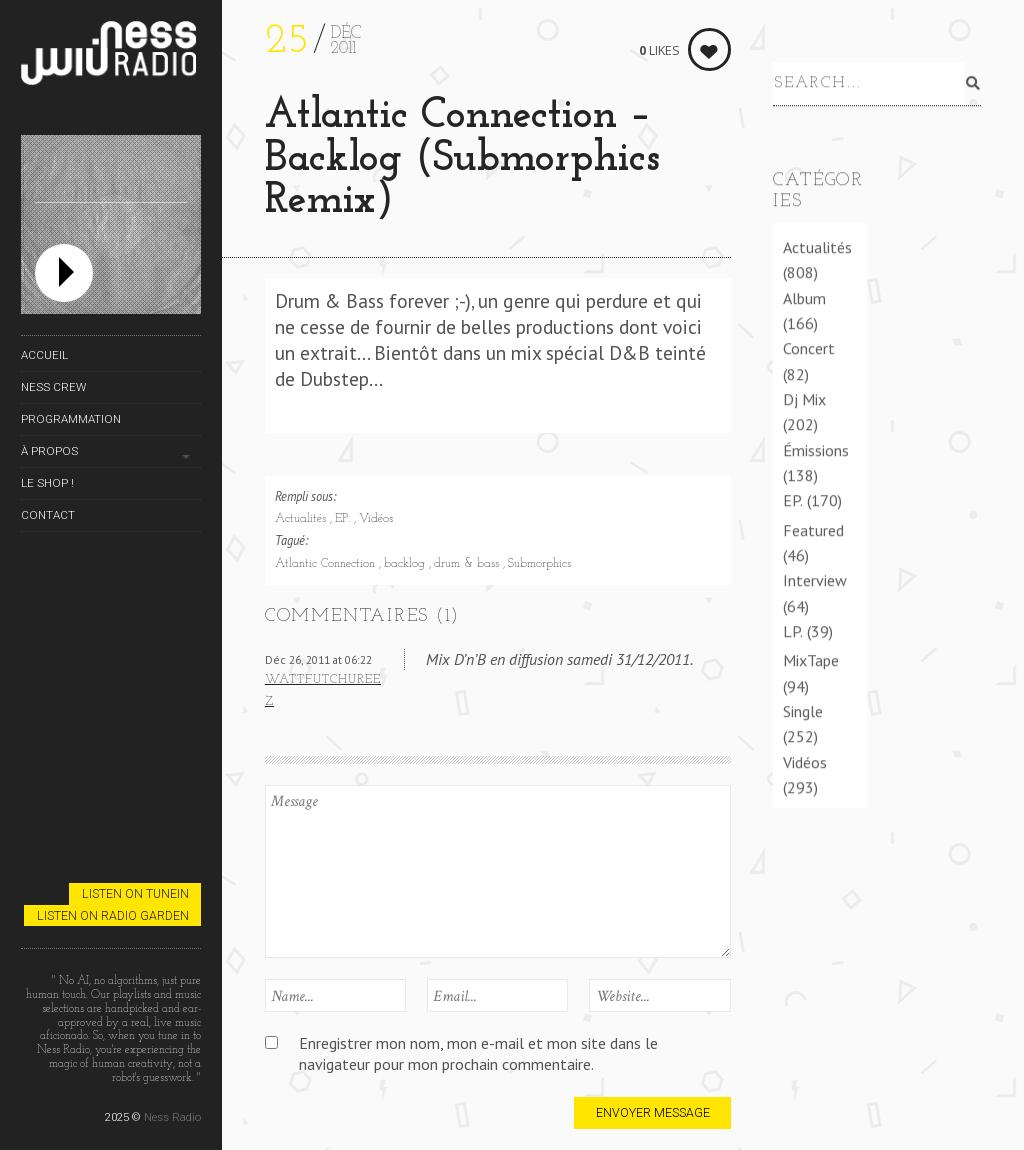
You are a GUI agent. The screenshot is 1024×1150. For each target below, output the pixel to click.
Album (804, 298)
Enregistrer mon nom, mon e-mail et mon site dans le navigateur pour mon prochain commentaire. (478, 1053)
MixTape (811, 660)
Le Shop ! (47, 483)
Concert (809, 348)
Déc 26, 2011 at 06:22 (318, 659)
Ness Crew (53, 387)
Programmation (71, 419)
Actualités (302, 519)
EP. (344, 519)
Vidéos (376, 519)
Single (803, 711)
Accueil (44, 355)
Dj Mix (804, 399)
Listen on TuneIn (135, 893)
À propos (49, 451)
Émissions (816, 450)
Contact (48, 515)
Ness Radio (172, 1117)
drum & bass (468, 564)
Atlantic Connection (327, 564)
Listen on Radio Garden (113, 915)
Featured (813, 530)
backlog (406, 564)
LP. (793, 631)
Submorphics (539, 564)
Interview (815, 580)
